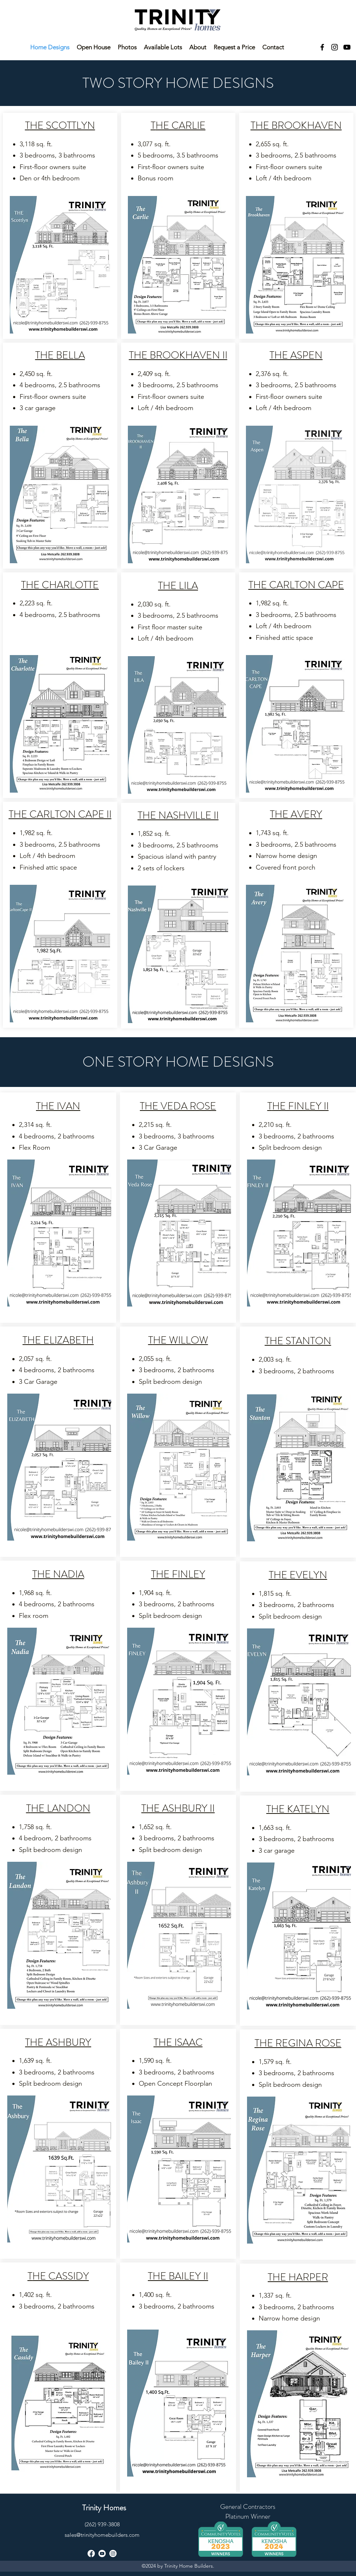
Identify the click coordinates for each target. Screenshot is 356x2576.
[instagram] (334, 47)
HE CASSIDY (60, 2276)
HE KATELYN (300, 1809)
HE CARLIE (180, 125)
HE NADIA (60, 1574)
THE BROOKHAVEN (296, 125)
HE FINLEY (180, 1574)
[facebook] (322, 47)
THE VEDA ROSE (178, 1106)
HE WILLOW (180, 1340)
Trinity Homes (104, 2507)
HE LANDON (60, 1808)
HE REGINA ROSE (300, 2043)
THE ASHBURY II (178, 1808)
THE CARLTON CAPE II (60, 814)
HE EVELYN (300, 1575)
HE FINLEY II (300, 1106)
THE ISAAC (178, 2042)
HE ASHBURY (60, 2042)
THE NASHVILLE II (178, 815)
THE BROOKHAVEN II (178, 355)
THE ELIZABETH (58, 1340)
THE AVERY (296, 814)
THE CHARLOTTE (60, 585)
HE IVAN (60, 1106)
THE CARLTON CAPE (296, 585)
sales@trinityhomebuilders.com (102, 2534)
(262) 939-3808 (102, 2524)
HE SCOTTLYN (62, 125)
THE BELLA (60, 355)
